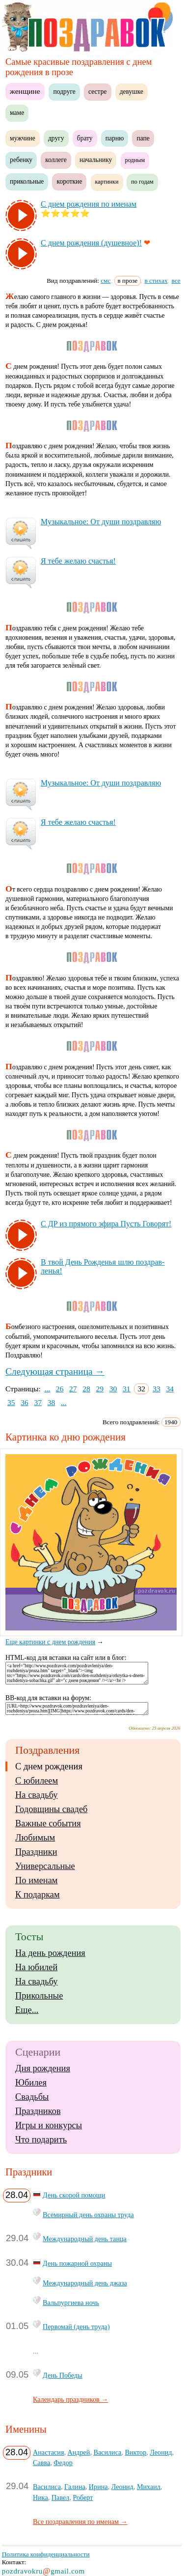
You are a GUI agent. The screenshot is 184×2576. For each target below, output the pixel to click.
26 (60, 1388)
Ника (40, 2497)
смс (105, 280)
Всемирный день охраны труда (88, 2215)
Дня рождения (42, 2068)
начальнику (95, 159)
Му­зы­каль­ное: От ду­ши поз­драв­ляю (101, 521)
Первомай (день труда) (76, 2327)
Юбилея (31, 2083)
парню (114, 138)
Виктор (135, 2452)
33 (156, 1388)
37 (38, 1402)
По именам (36, 1880)
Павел (60, 2497)
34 (170, 1388)
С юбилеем (36, 1781)
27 (73, 1388)
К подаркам (37, 1894)
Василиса (107, 2452)
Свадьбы (32, 2097)
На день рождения (50, 1953)
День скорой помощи (74, 2195)
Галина (74, 2487)
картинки (107, 181)
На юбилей (36, 1967)
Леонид (161, 2452)
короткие (69, 181)
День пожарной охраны (77, 2263)
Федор (63, 2463)
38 (51, 1402)
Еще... (26, 2010)
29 (100, 1388)
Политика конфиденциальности (46, 2554)
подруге (64, 91)
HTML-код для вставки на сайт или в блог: (66, 1657)
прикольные (27, 181)
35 (11, 1402)
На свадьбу (36, 1795)
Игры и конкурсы (48, 2125)
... (48, 1388)
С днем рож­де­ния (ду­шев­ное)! (91, 243)
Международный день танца (85, 2239)
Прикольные (39, 1996)
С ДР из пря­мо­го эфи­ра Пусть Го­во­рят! (106, 1224)
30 (113, 1388)
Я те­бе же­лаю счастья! (78, 561)
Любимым (35, 1838)
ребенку (21, 159)
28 (86, 1388)
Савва (41, 2463)
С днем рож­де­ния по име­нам (88, 204)
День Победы (62, 2375)
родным (135, 160)
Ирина (98, 2487)
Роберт (83, 2497)
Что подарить (41, 2139)
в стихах (156, 280)
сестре (97, 91)
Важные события (48, 1823)
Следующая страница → (55, 1371)
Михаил (148, 2487)
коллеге (56, 159)
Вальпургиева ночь (71, 2302)
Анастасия (48, 2452)
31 (127, 1388)
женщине (25, 91)
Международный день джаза (85, 2283)
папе (142, 138)
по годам (142, 181)
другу (56, 138)
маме (17, 112)
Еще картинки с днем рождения (94, 1638)
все (176, 280)
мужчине (22, 138)
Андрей (78, 2452)
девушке (131, 91)
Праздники (36, 1852)
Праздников (38, 2111)
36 (24, 1402)
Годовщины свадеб (51, 1809)
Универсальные (45, 1866)
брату (85, 138)
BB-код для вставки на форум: (48, 1698)
